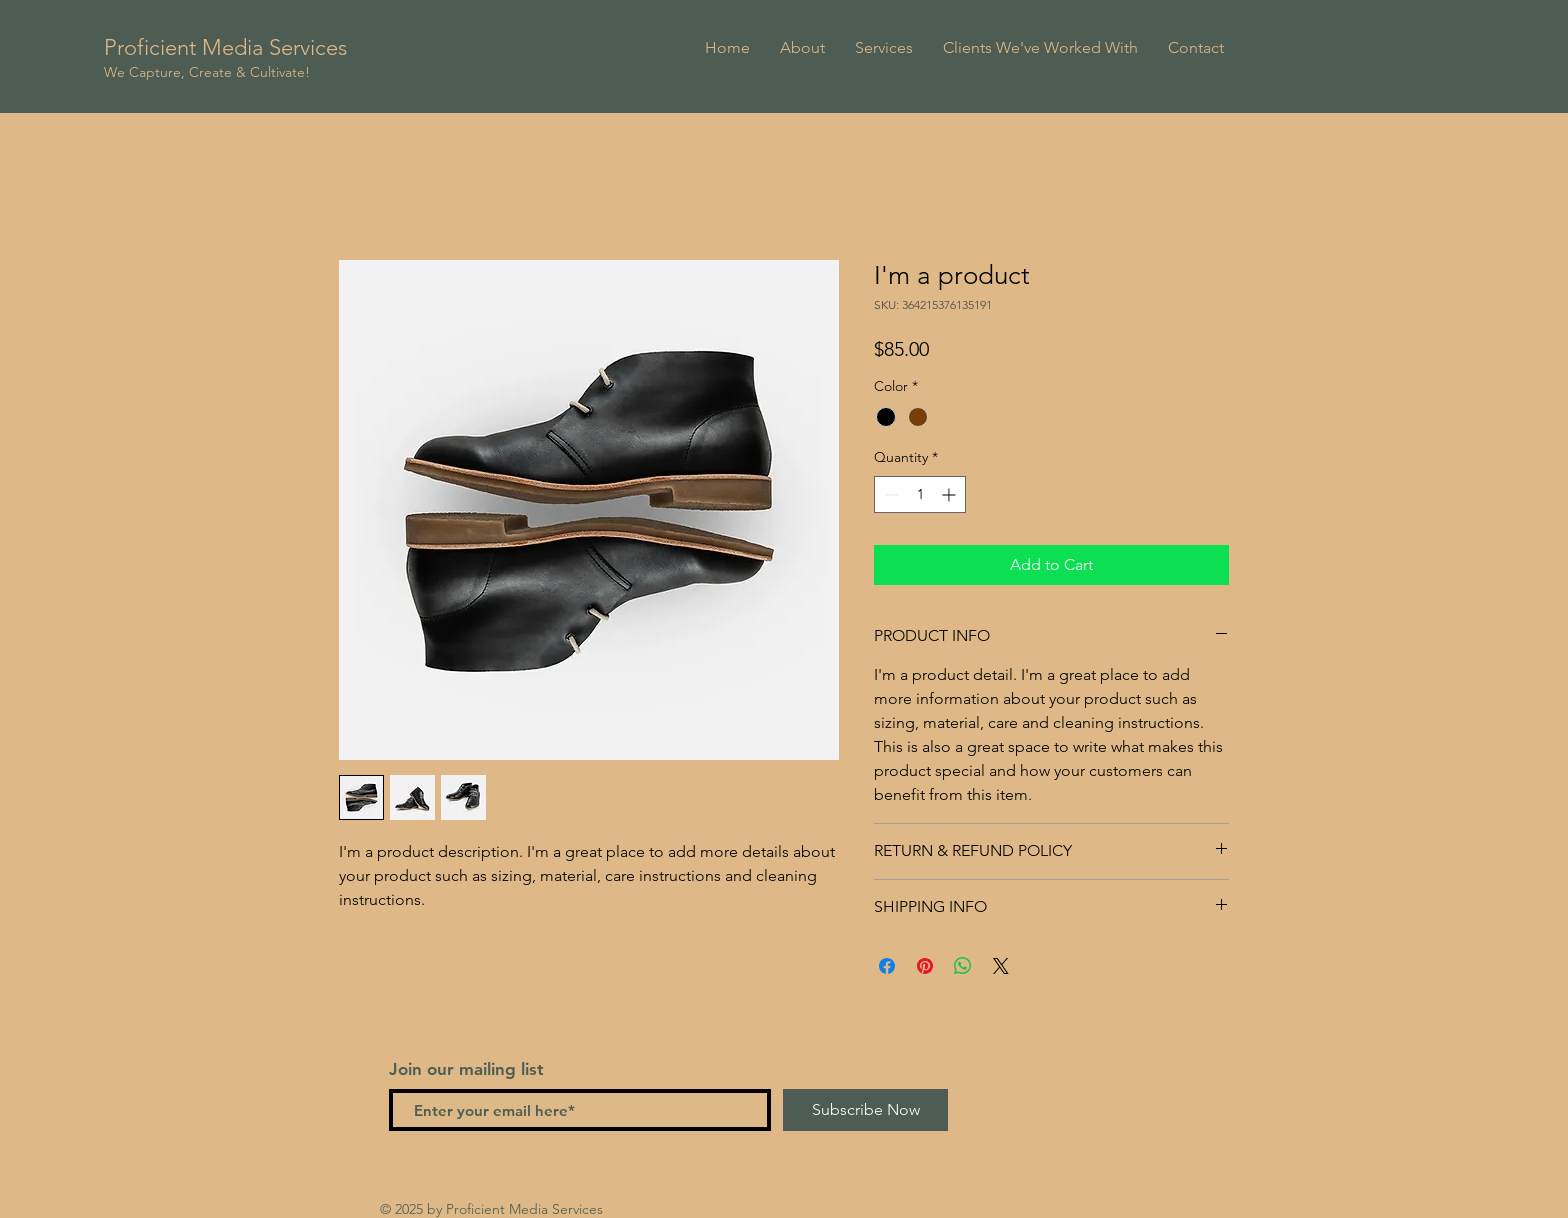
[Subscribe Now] (865, 1110)
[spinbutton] (920, 494)
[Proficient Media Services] (252, 48)
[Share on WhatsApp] (963, 966)
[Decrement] (889, 494)
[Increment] (950, 494)
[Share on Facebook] (887, 966)
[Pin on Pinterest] (925, 966)
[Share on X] (1001, 966)
